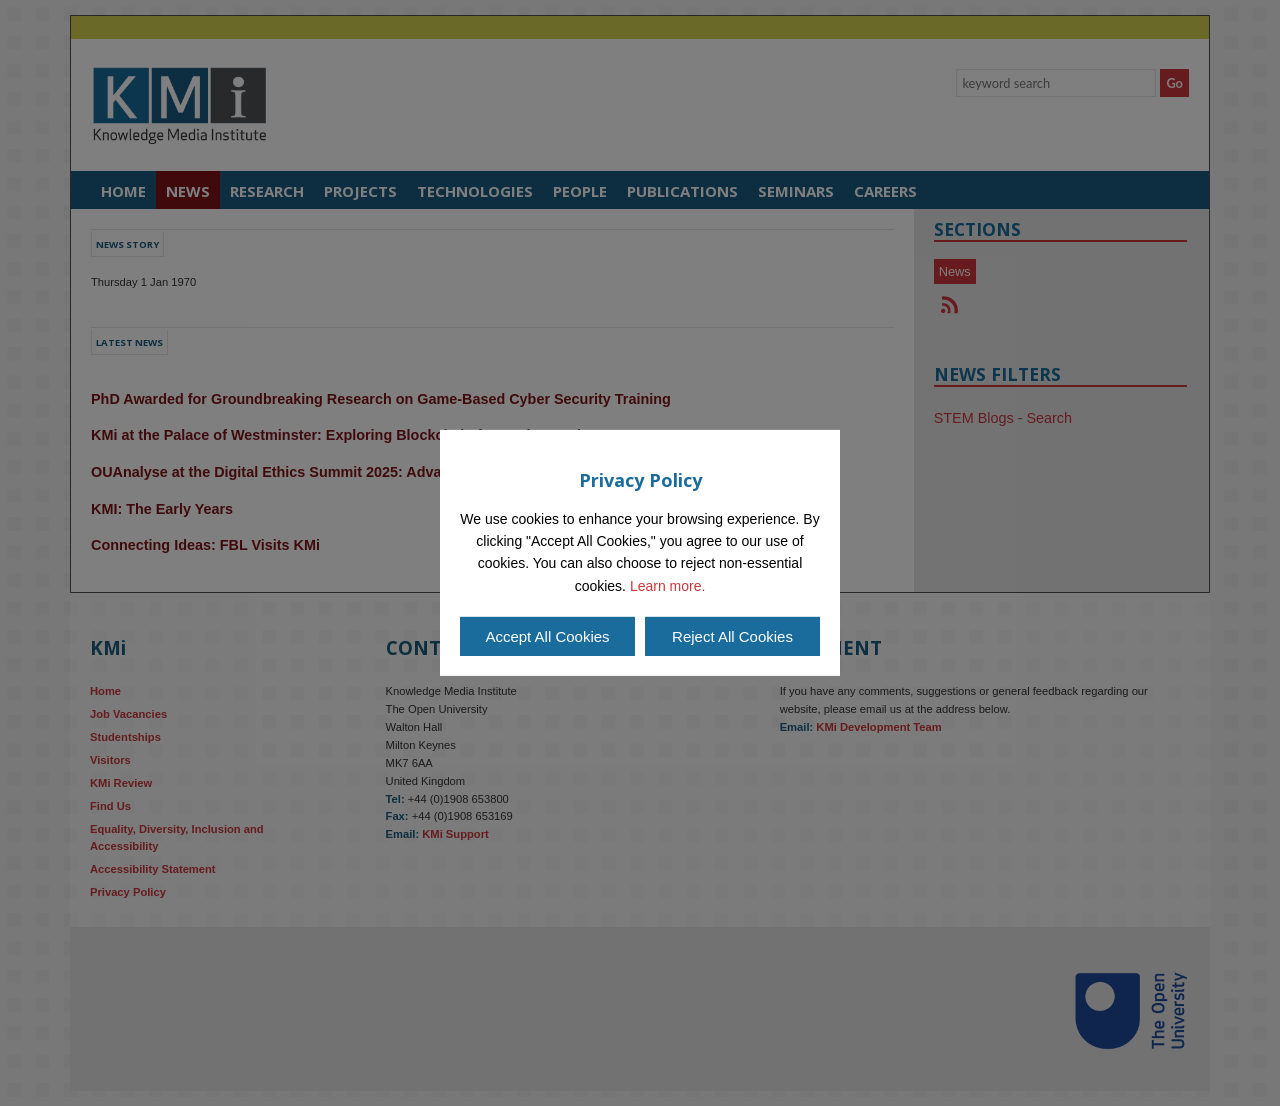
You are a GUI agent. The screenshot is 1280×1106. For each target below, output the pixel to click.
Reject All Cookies (732, 636)
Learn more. (667, 586)
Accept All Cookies (547, 636)
